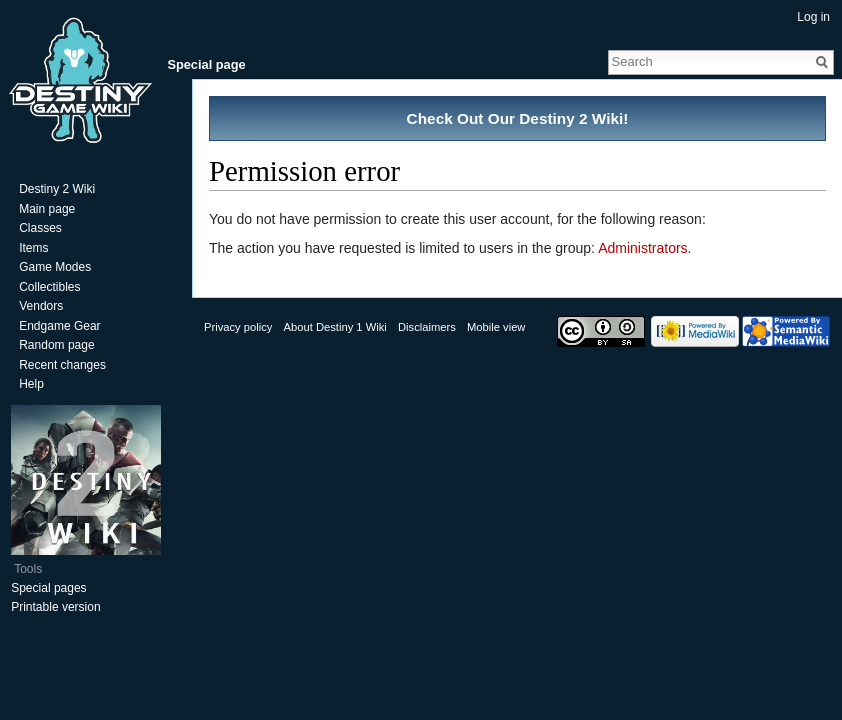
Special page (206, 64)
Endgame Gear (59, 326)
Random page (56, 345)
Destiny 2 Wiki (57, 189)
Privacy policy (238, 327)
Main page (47, 209)
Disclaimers (427, 327)
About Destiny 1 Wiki (335, 327)
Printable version (55, 607)
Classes (40, 228)
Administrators (642, 248)
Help (31, 384)
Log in (813, 17)
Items (33, 248)
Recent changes (62, 365)
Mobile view (496, 327)
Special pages (48, 588)
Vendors (41, 306)
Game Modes (55, 267)
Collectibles (49, 287)
